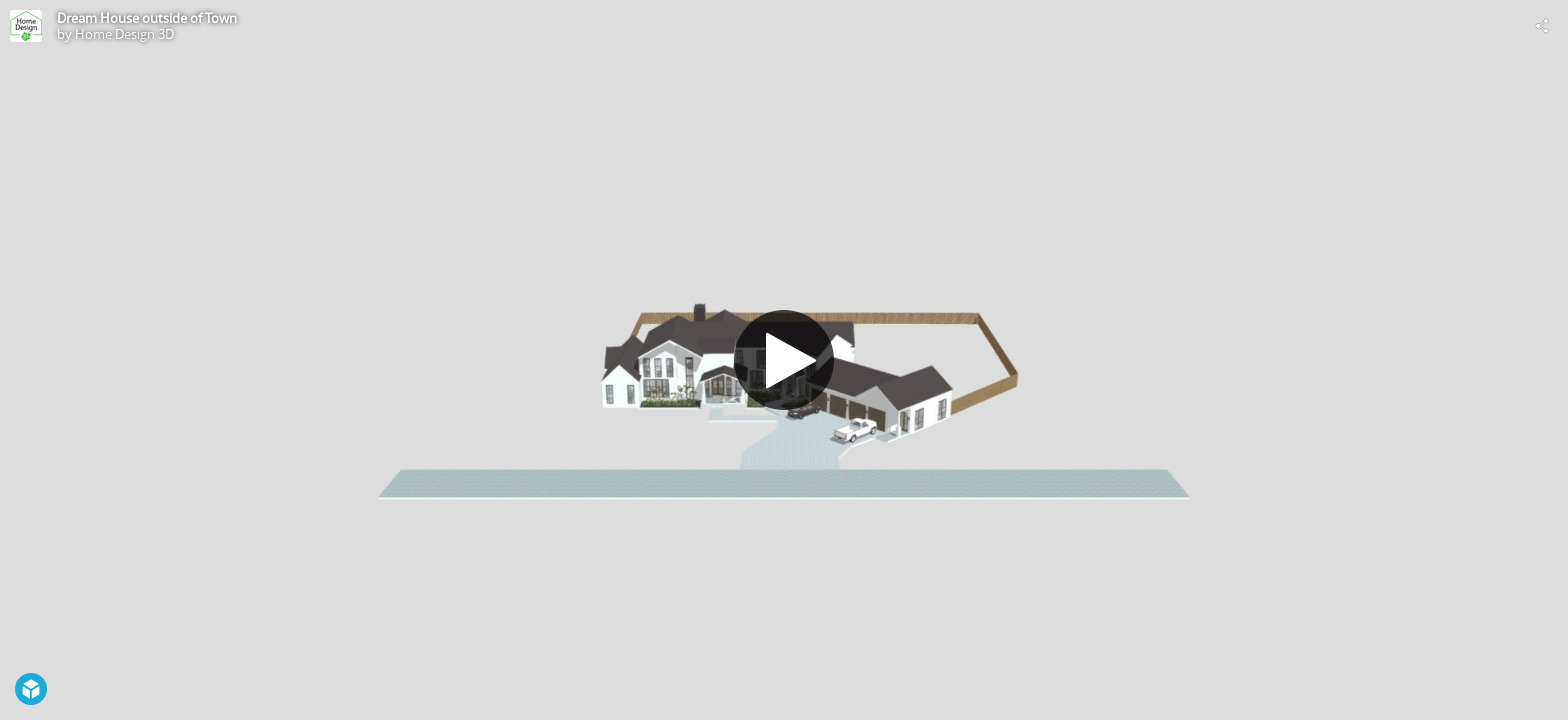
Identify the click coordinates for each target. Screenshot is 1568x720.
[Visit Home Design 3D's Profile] (26, 26)
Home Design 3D (124, 34)
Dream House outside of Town (147, 18)
